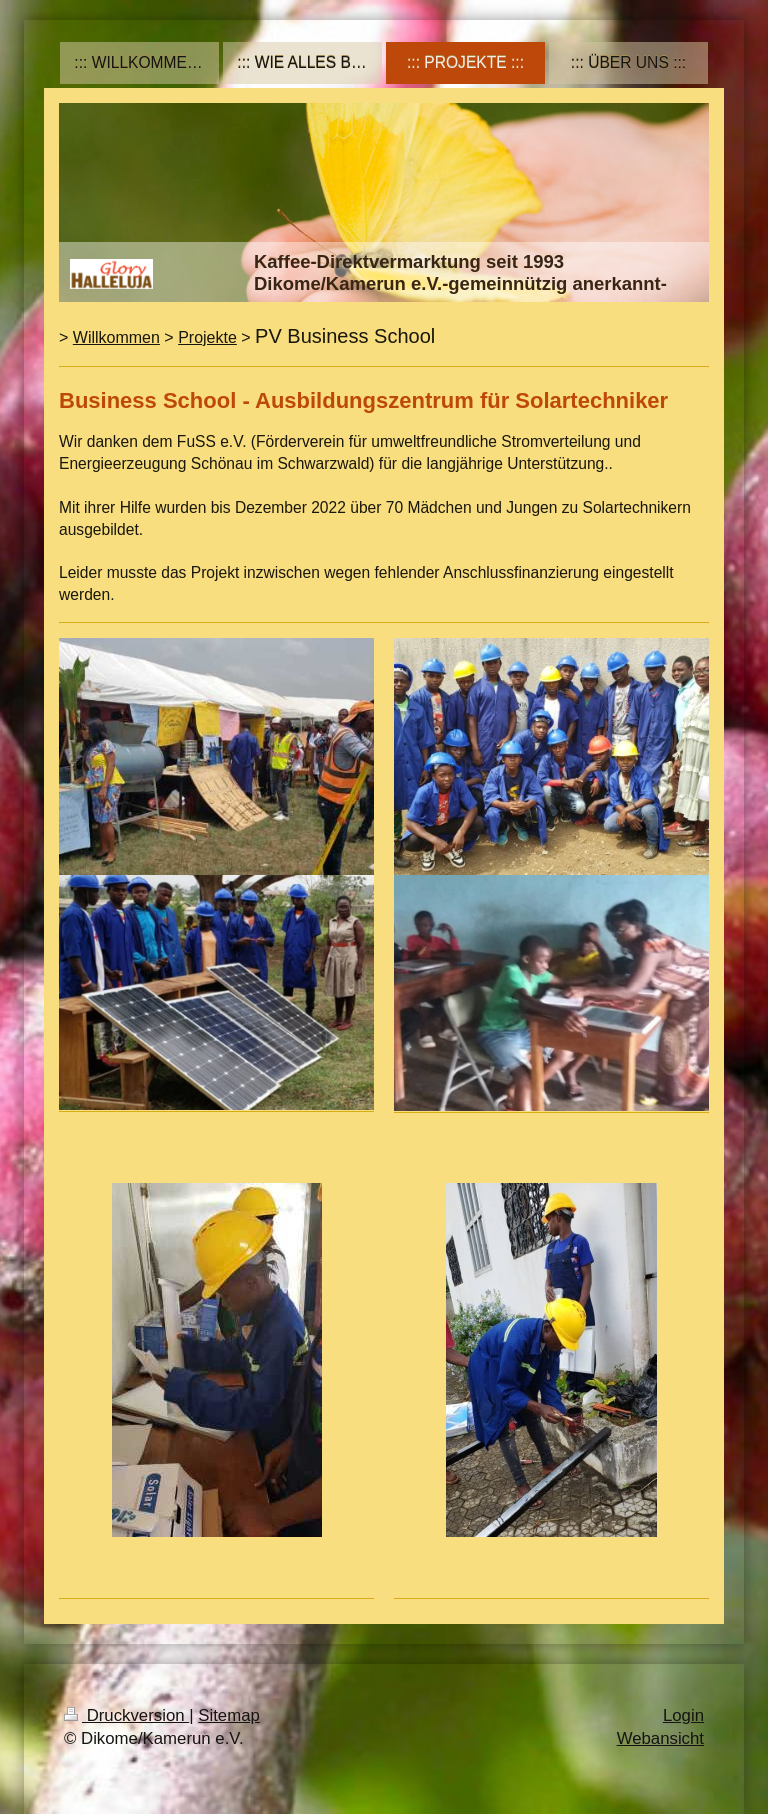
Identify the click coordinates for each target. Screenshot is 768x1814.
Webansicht (660, 1738)
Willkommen (116, 337)
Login (683, 1715)
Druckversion (126, 1715)
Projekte (207, 337)
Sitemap (229, 1715)
